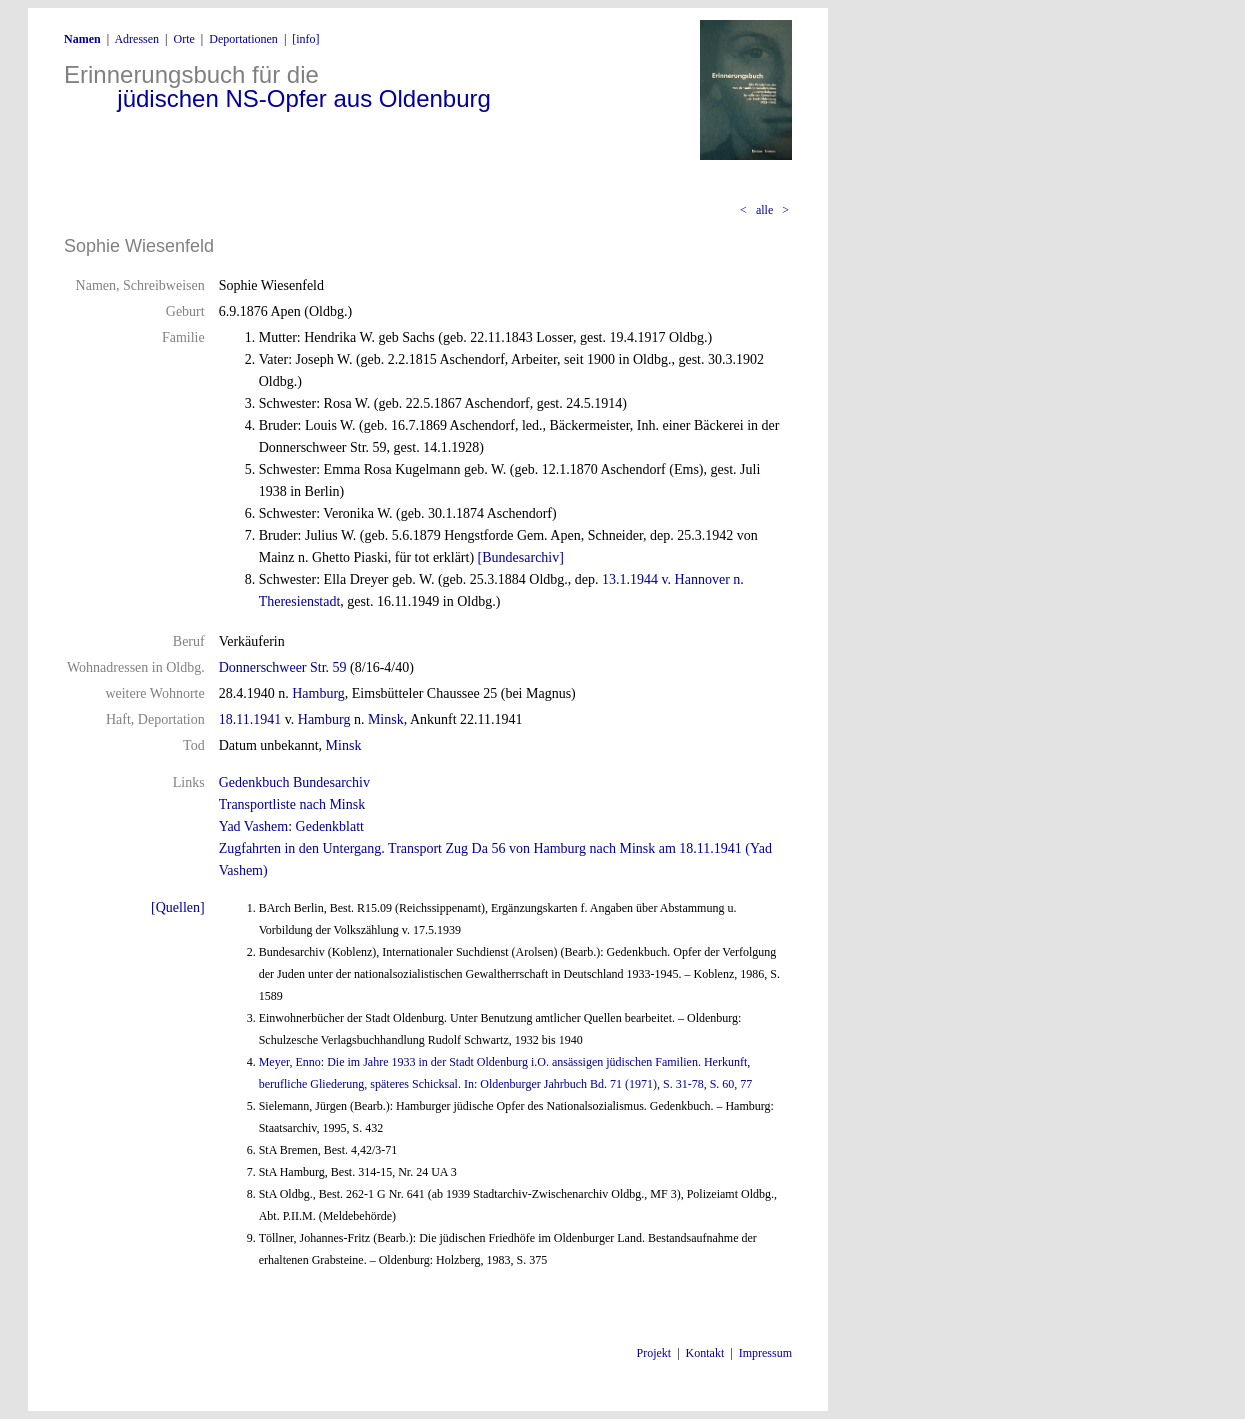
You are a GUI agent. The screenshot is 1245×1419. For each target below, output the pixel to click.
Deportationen (243, 39)
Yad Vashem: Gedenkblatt (291, 826)
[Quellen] (178, 907)
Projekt (654, 1353)
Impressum (765, 1353)
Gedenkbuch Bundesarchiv (294, 782)
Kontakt (705, 1353)
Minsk (386, 719)
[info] (305, 39)
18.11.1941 (250, 719)
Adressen (136, 39)
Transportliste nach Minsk (292, 804)
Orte (183, 39)
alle (764, 210)
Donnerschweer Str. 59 (283, 667)
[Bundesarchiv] (521, 557)
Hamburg (318, 693)
